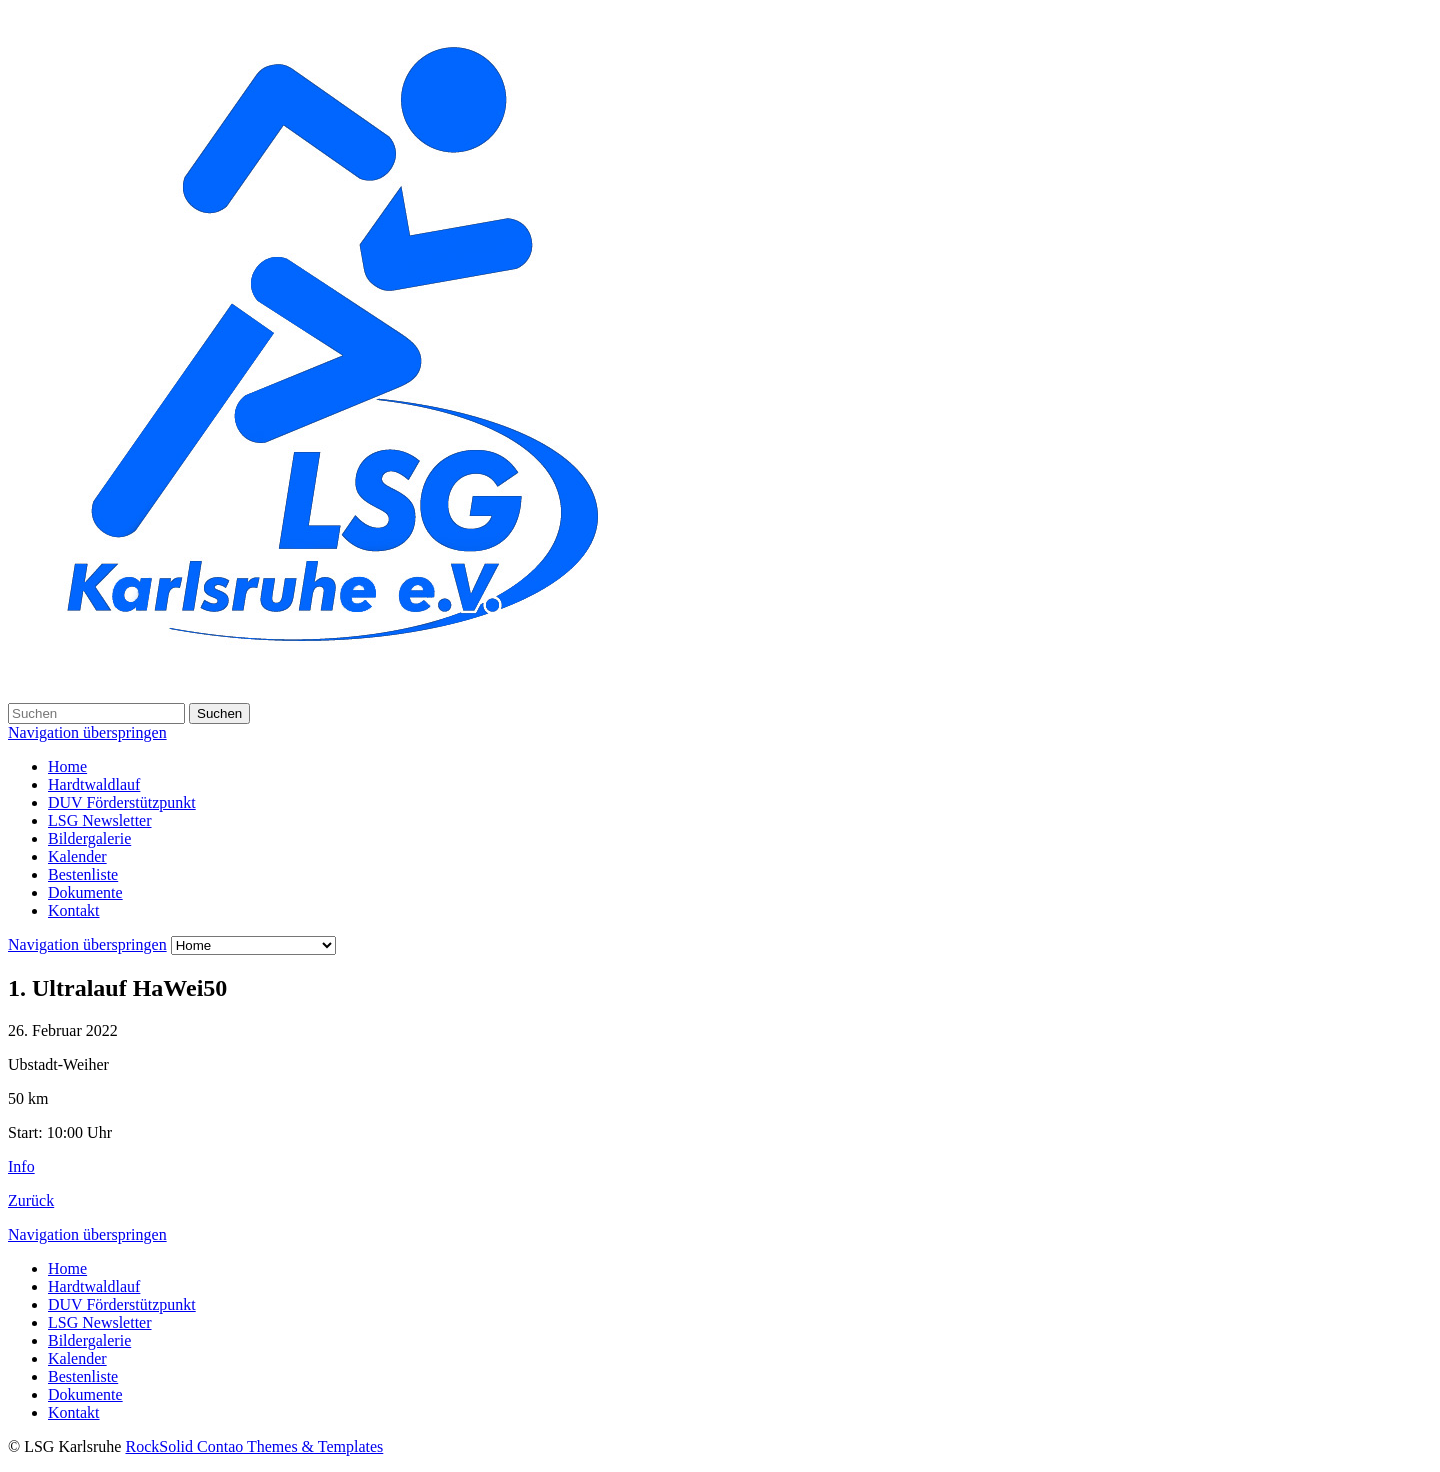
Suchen (219, 713)
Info (21, 1166)
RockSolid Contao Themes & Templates (254, 1446)
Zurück (31, 1200)
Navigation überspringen (87, 732)
